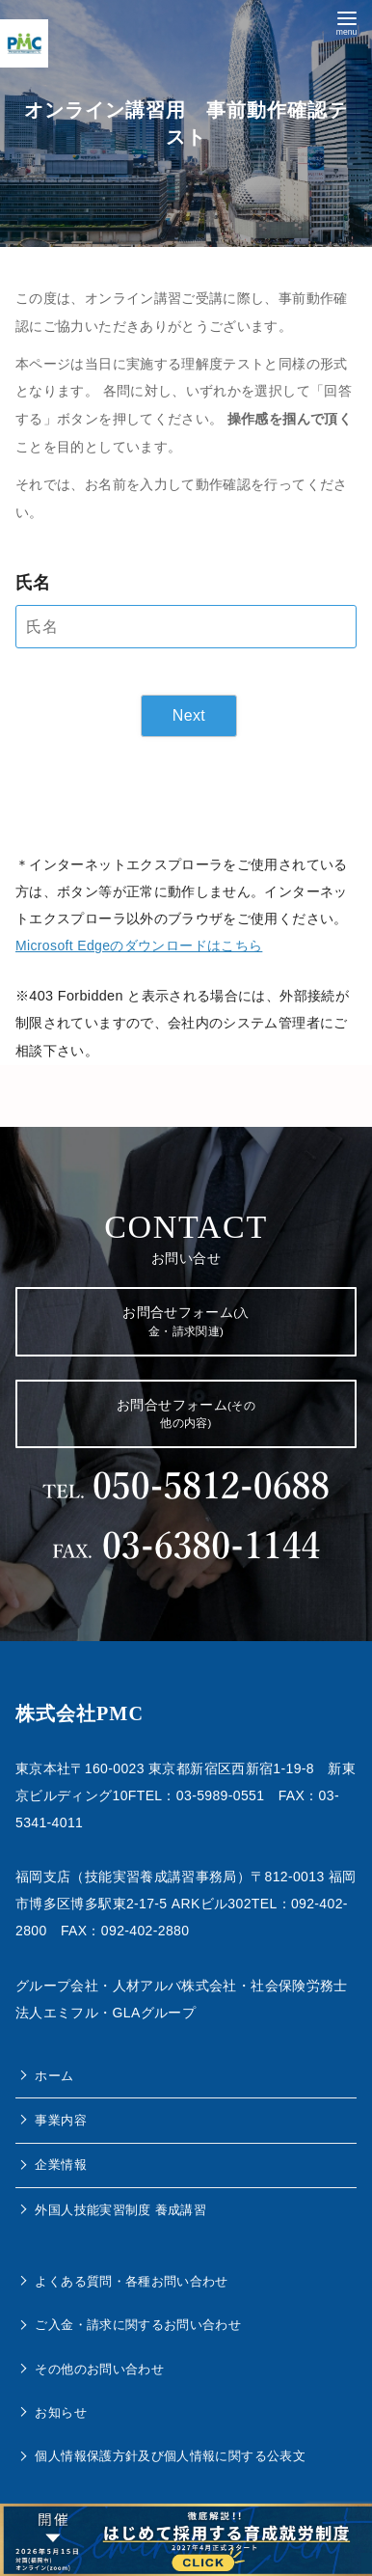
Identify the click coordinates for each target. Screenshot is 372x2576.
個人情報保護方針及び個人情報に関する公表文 (170, 2456)
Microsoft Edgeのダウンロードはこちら (138, 945)
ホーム (54, 2076)
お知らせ (60, 2412)
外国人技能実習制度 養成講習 (120, 2210)
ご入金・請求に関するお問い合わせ (138, 2324)
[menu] (346, 21)
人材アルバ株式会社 (175, 1985)
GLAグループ (155, 2012)
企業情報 (60, 2164)
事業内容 (60, 2120)
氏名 (33, 582)
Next (189, 715)
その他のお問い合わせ (99, 2369)
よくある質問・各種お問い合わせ (131, 2281)
